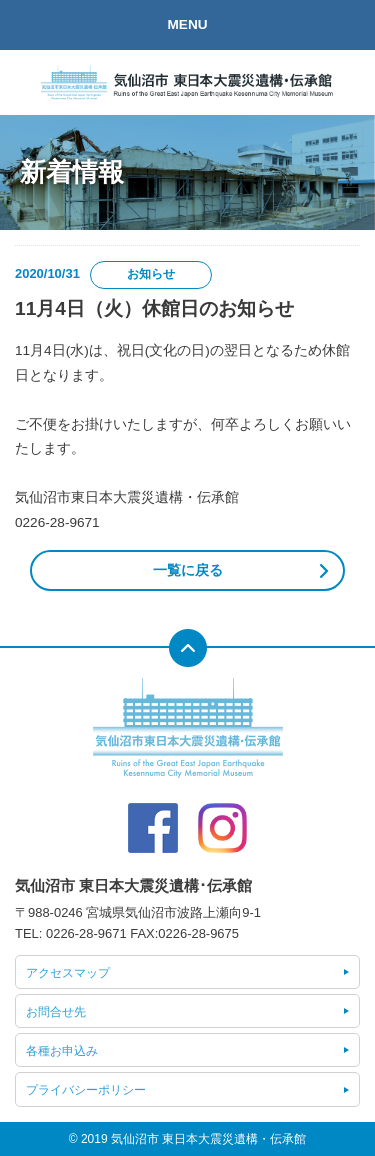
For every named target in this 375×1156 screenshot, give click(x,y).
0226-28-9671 (86, 933)
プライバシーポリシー (86, 1090)
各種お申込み (62, 1051)
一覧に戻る (188, 570)
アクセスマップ (68, 973)
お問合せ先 (56, 1012)
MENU (187, 24)
